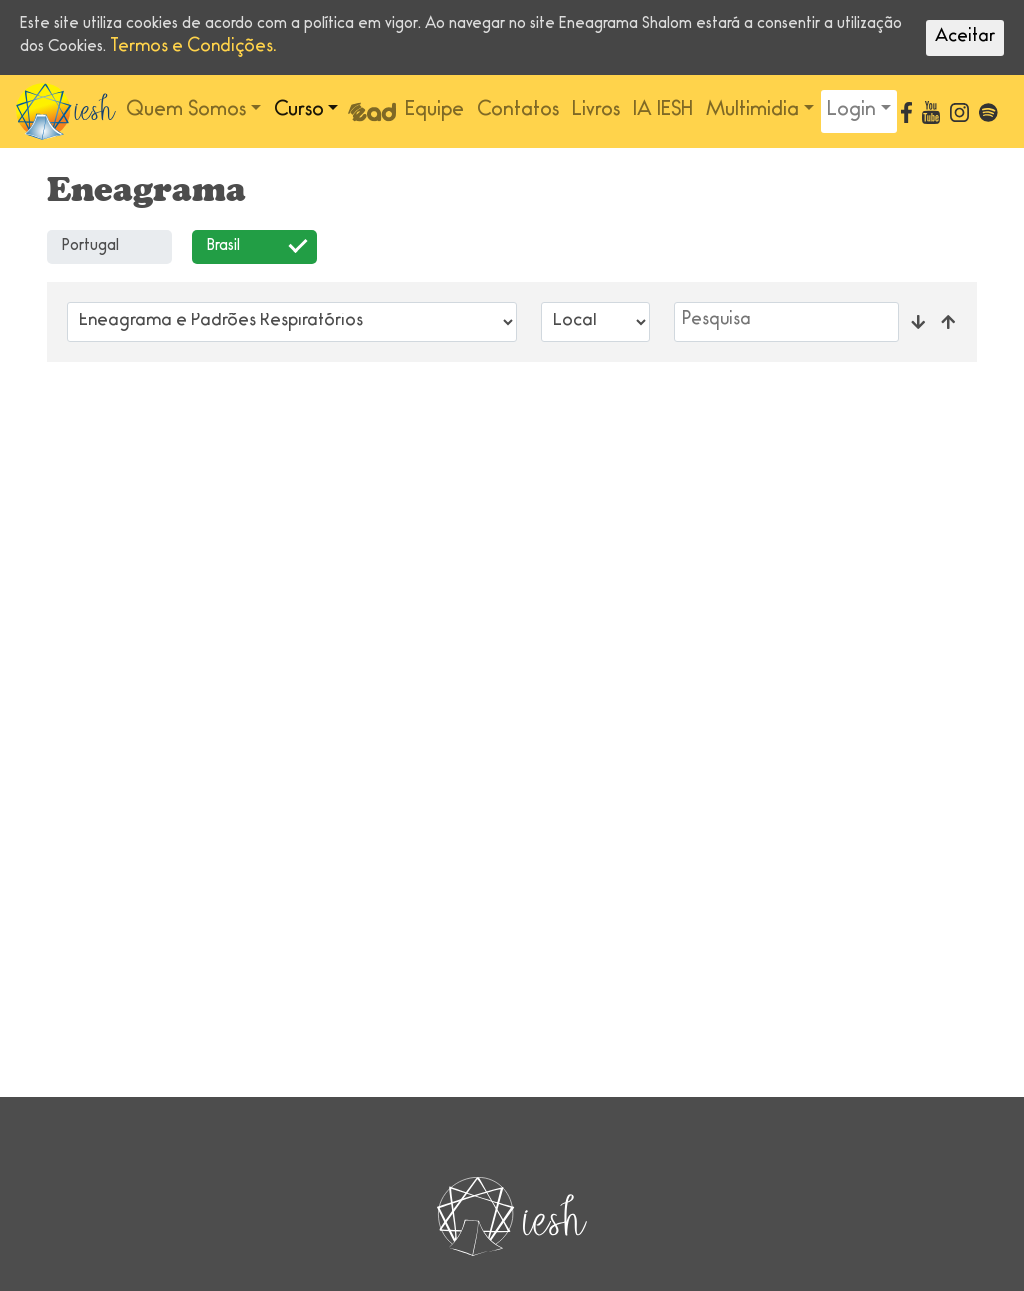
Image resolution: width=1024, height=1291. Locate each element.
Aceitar (965, 38)
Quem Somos (186, 111)
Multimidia (752, 111)
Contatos (518, 111)
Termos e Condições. (193, 48)
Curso (299, 111)
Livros (596, 111)
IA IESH (663, 111)
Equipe (434, 111)
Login (851, 111)
